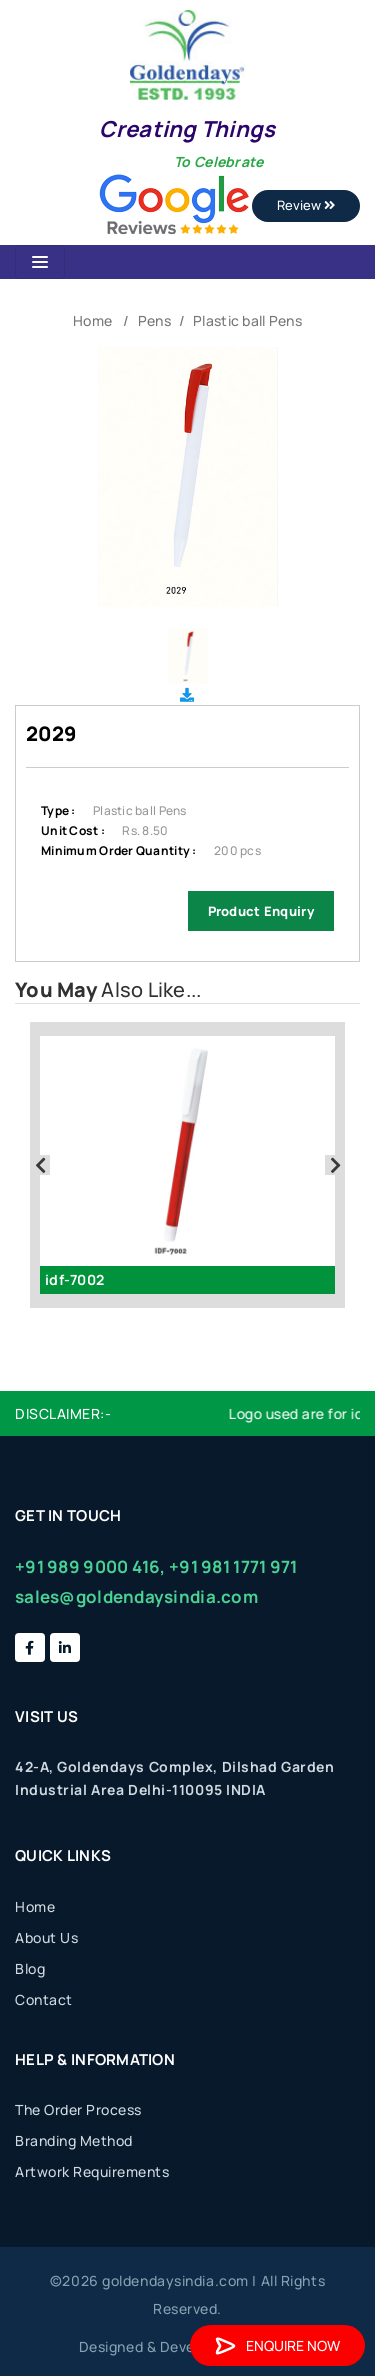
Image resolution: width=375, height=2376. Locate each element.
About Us (46, 1937)
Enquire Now (277, 2345)
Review (306, 205)
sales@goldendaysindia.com (136, 1596)
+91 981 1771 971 (233, 1566)
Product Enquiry (261, 911)
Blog (30, 1968)
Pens (154, 320)
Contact (44, 1999)
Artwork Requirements (92, 2171)
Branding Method (74, 2140)
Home (92, 320)
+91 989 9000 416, (90, 1566)
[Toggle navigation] (40, 262)
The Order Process (78, 2109)
